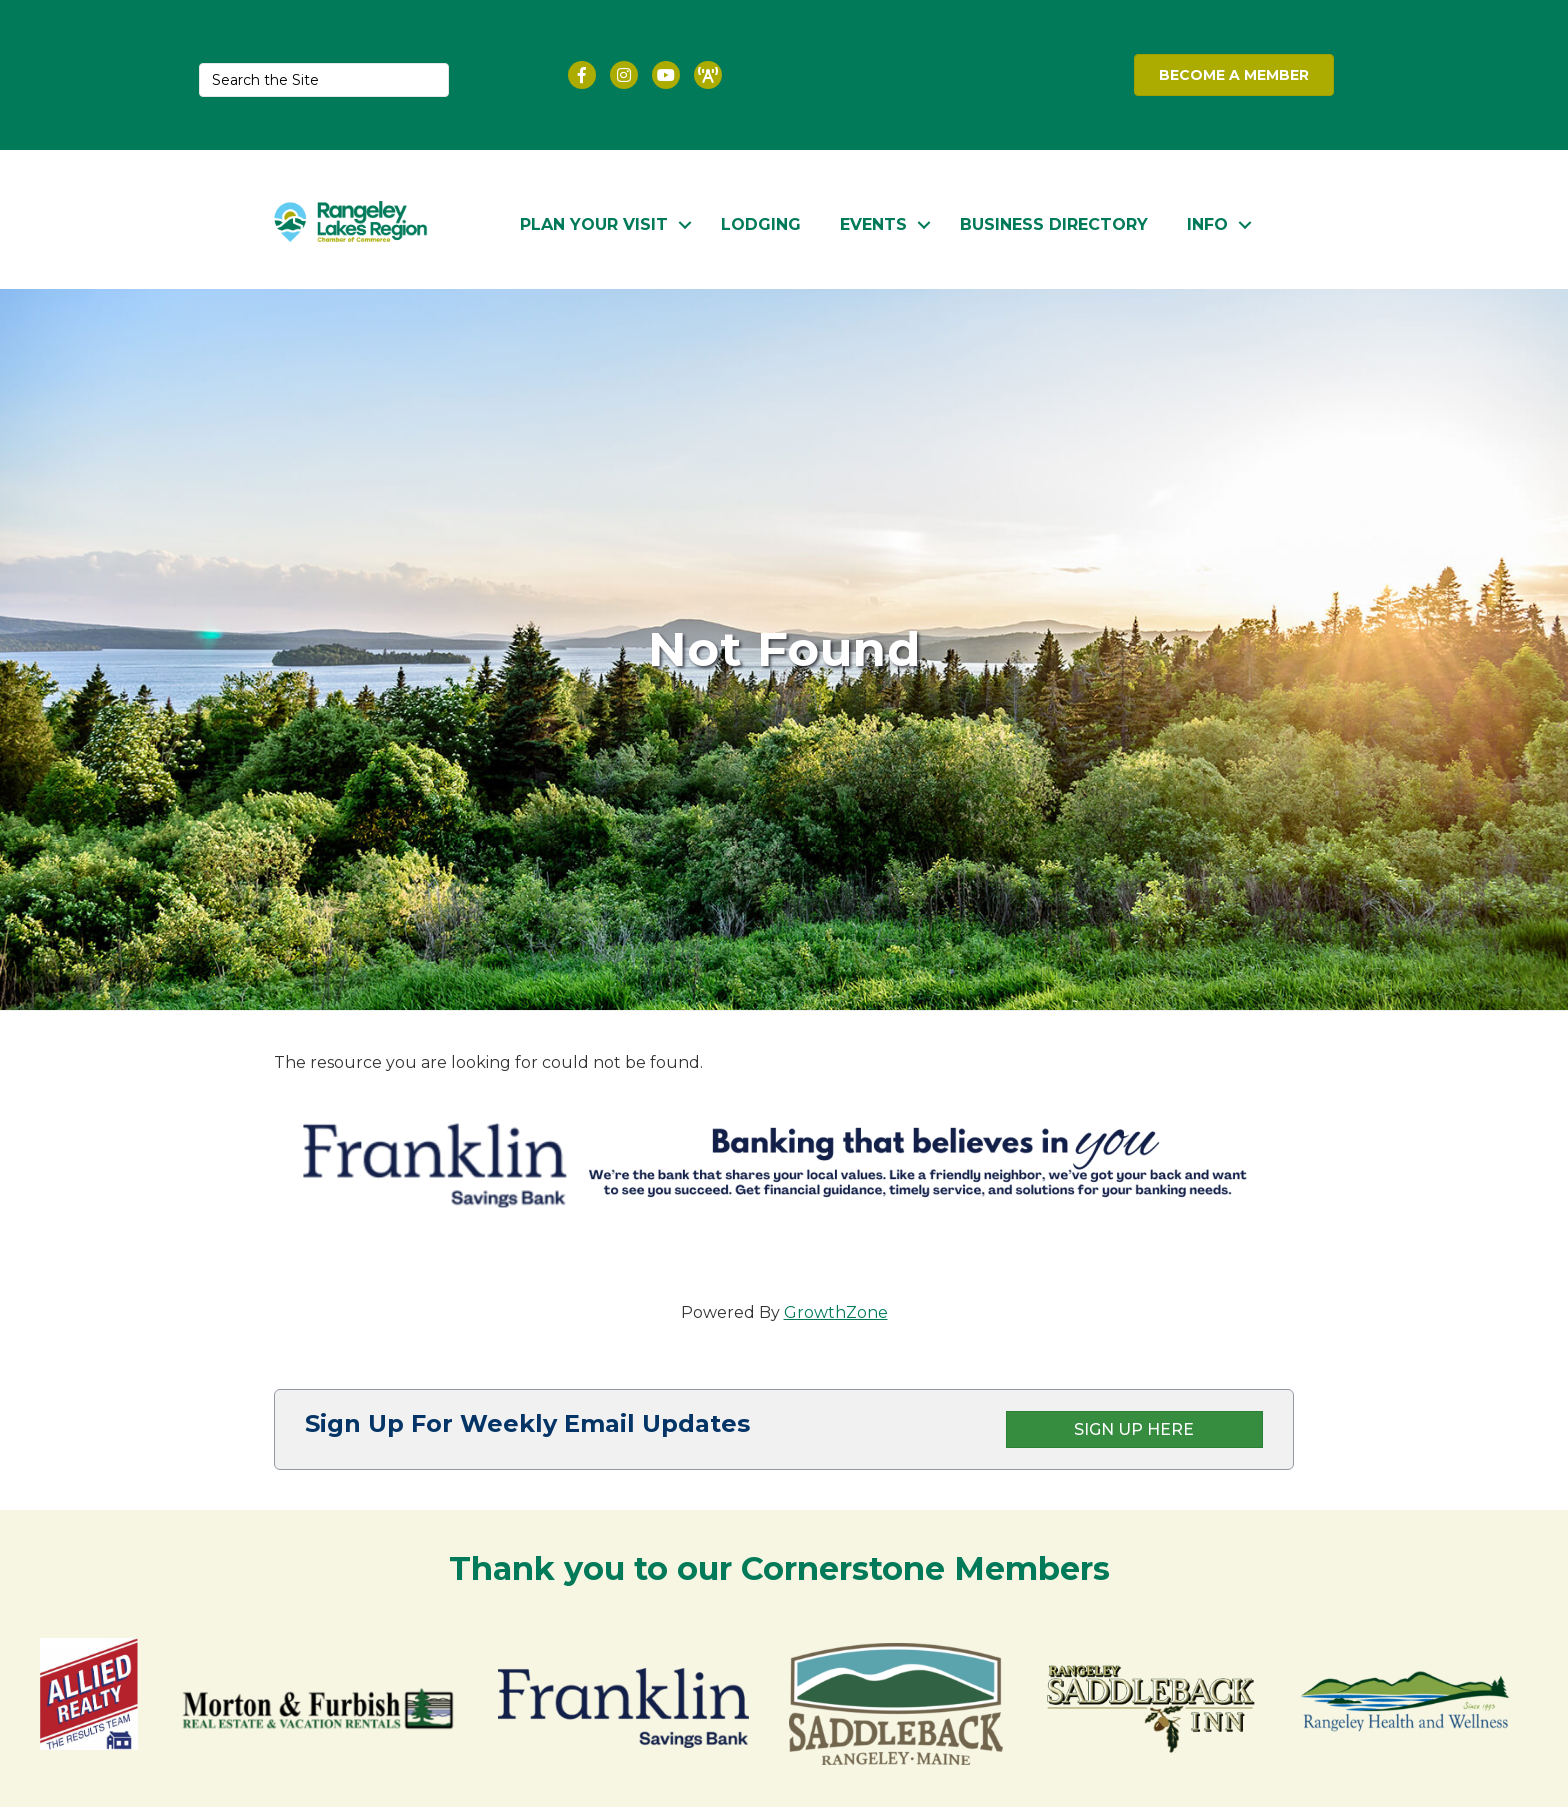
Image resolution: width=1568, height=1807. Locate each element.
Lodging (761, 221)
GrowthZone (836, 1309)
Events (873, 221)
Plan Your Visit (594, 221)
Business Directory (1054, 221)
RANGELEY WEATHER (948, 75)
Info (1207, 221)
